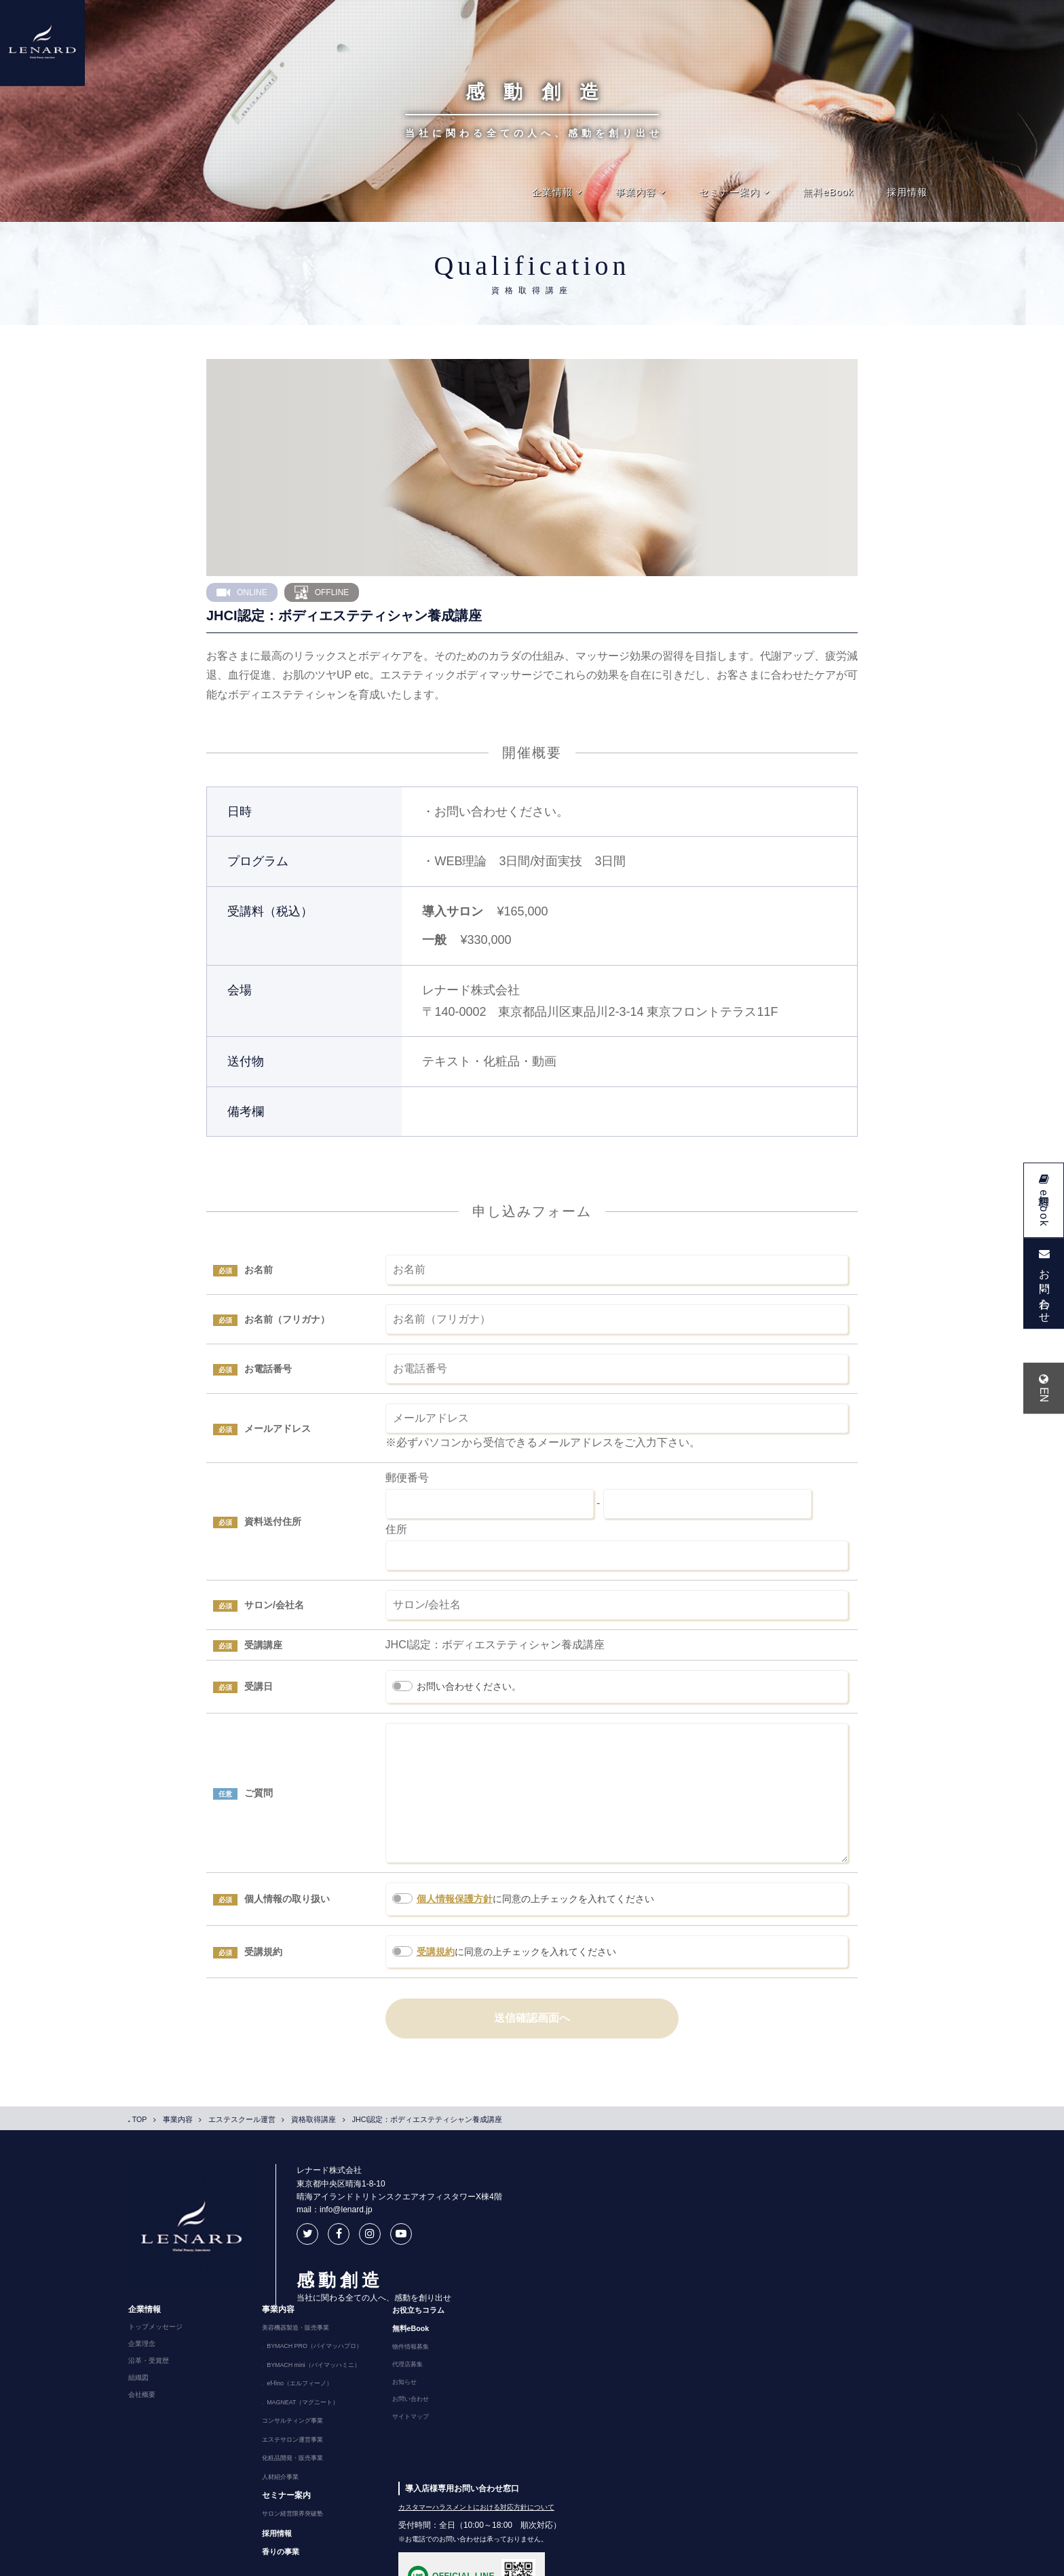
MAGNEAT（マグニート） (702, 2280)
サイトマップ (801, 2299)
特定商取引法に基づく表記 (443, 2561)
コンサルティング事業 (685, 2297)
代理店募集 (798, 2248)
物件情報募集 (801, 2231)
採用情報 (907, 192)
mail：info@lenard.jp (309, 2236)
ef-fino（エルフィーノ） (698, 2263)
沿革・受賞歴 (538, 2246)
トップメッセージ (545, 2213)
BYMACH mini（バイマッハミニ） (714, 2246)
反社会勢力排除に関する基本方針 (556, 2561)
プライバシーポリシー (240, 2561)
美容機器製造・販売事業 (688, 2213)
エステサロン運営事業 (685, 2314)
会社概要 (531, 2280)
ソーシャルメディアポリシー (338, 2561)
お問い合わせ (801, 2282)
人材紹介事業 (671, 2348)
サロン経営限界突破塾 (685, 2384)
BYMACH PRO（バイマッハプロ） (715, 2230)
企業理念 (531, 2230)
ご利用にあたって (159, 2561)
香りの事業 (671, 2420)
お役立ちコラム (809, 2195)
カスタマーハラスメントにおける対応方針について (866, 2375)
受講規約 (436, 1978)
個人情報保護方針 (455, 1925)
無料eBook (828, 192)
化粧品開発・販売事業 (685, 2331)
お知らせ (794, 2265)
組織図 (528, 2263)
